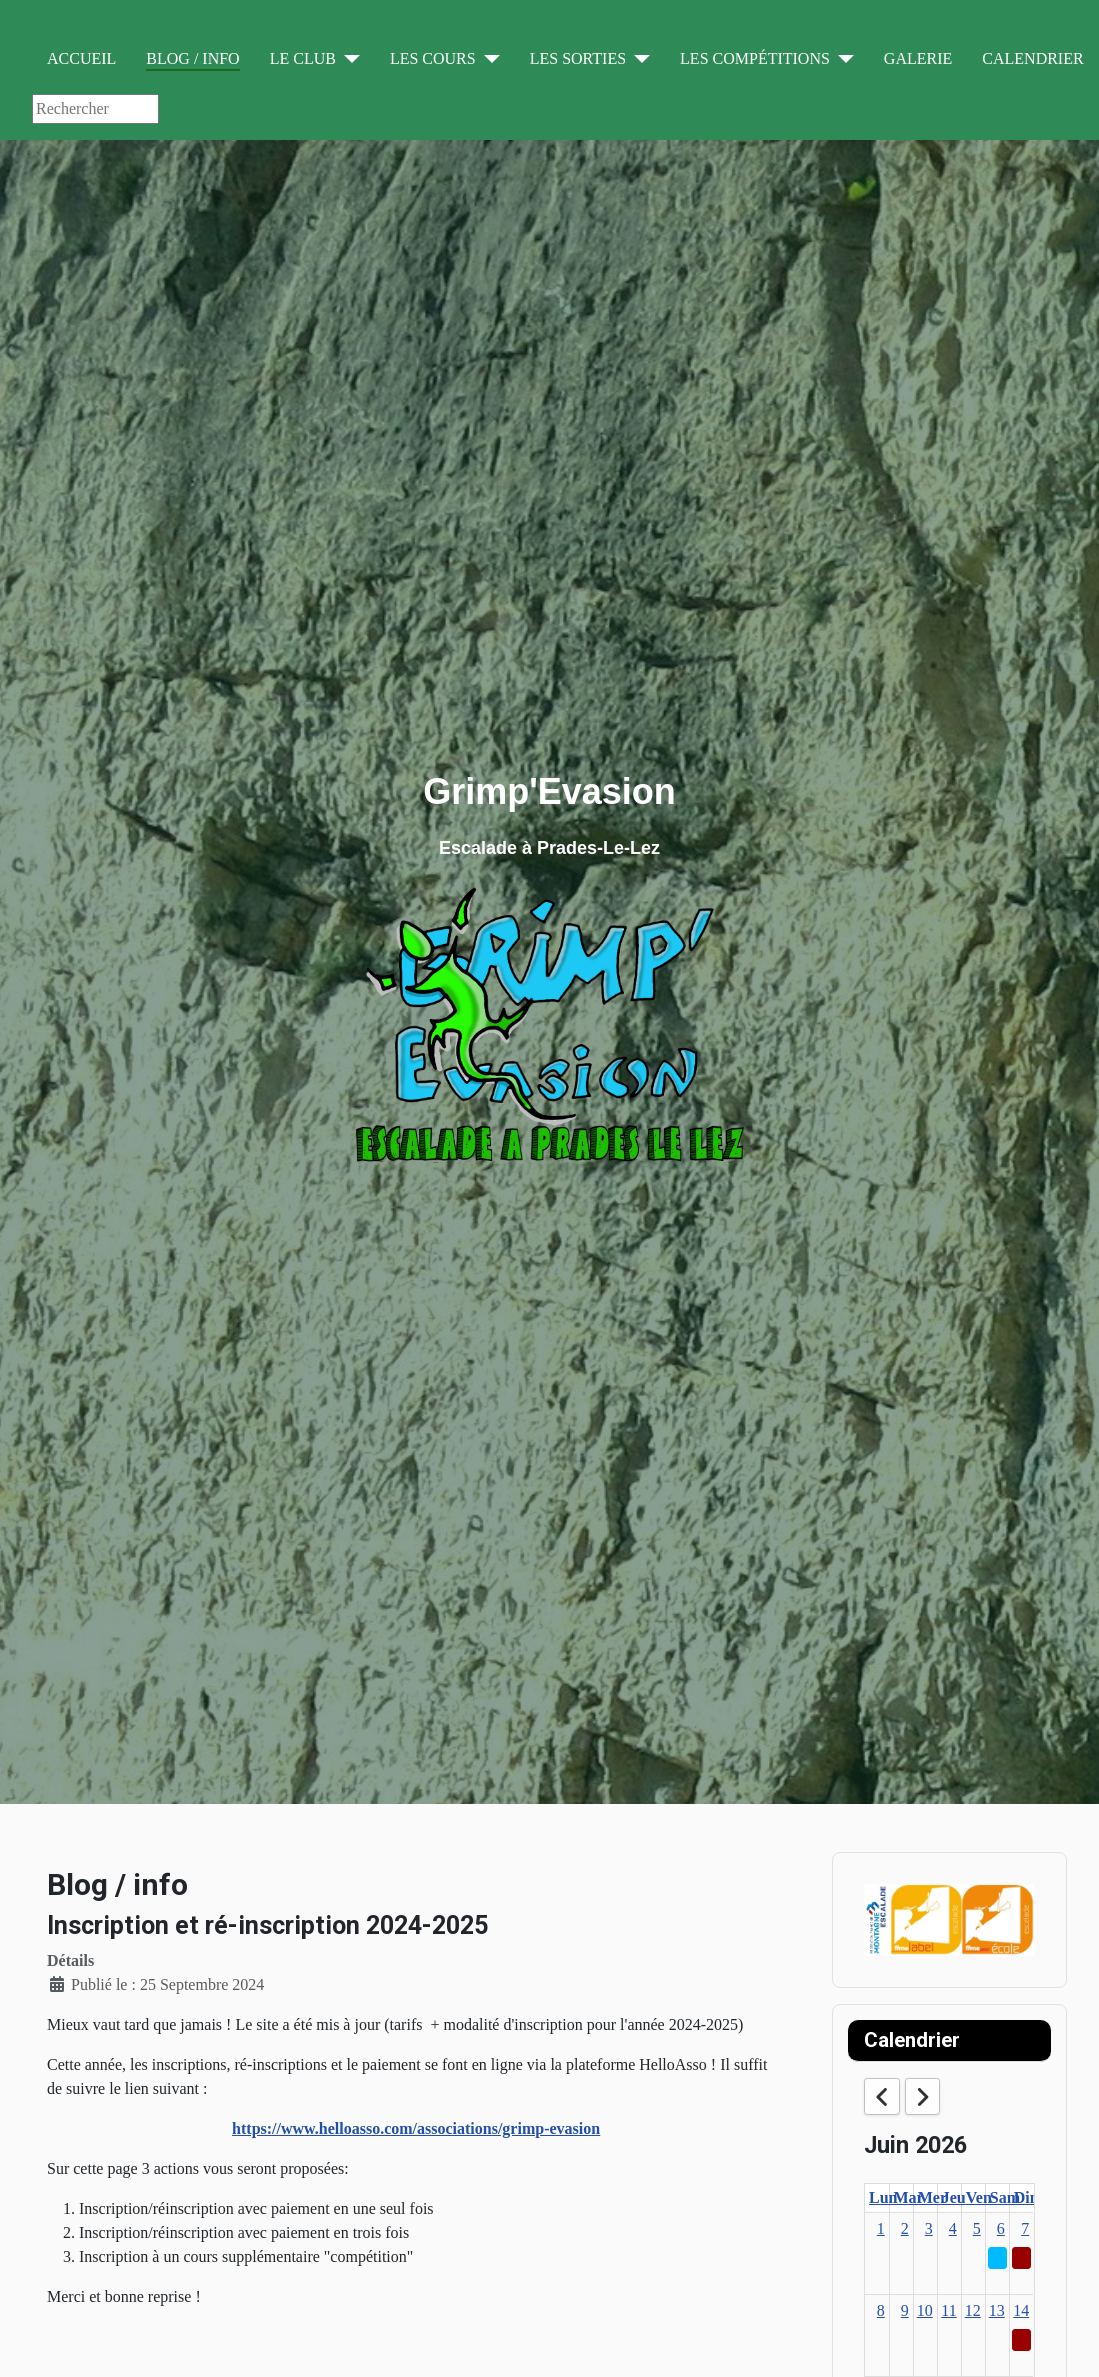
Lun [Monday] (883, 2197)
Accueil (81, 58)
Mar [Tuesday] (909, 2197)
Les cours (433, 58)
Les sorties (578, 58)
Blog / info (192, 58)
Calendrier (1032, 58)
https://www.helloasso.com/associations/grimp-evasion (416, 2128)
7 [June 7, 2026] (1025, 2228)
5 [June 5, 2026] (977, 2228)
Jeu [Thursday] (954, 2197)
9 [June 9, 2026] (905, 2310)
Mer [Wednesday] (932, 2197)
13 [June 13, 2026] (997, 2310)
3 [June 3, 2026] (929, 2228)
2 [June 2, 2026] (905, 2228)
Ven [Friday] (979, 2197)
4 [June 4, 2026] (953, 2228)
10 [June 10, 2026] (925, 2310)
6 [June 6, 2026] (1001, 2228)
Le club (303, 58)
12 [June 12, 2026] (973, 2310)
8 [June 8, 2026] (881, 2310)
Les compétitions (755, 58)
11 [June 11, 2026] (948, 2310)
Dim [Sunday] (1028, 2197)
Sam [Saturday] (1005, 2197)
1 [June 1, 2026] (881, 2228)
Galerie (918, 58)
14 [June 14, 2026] (1021, 2310)
